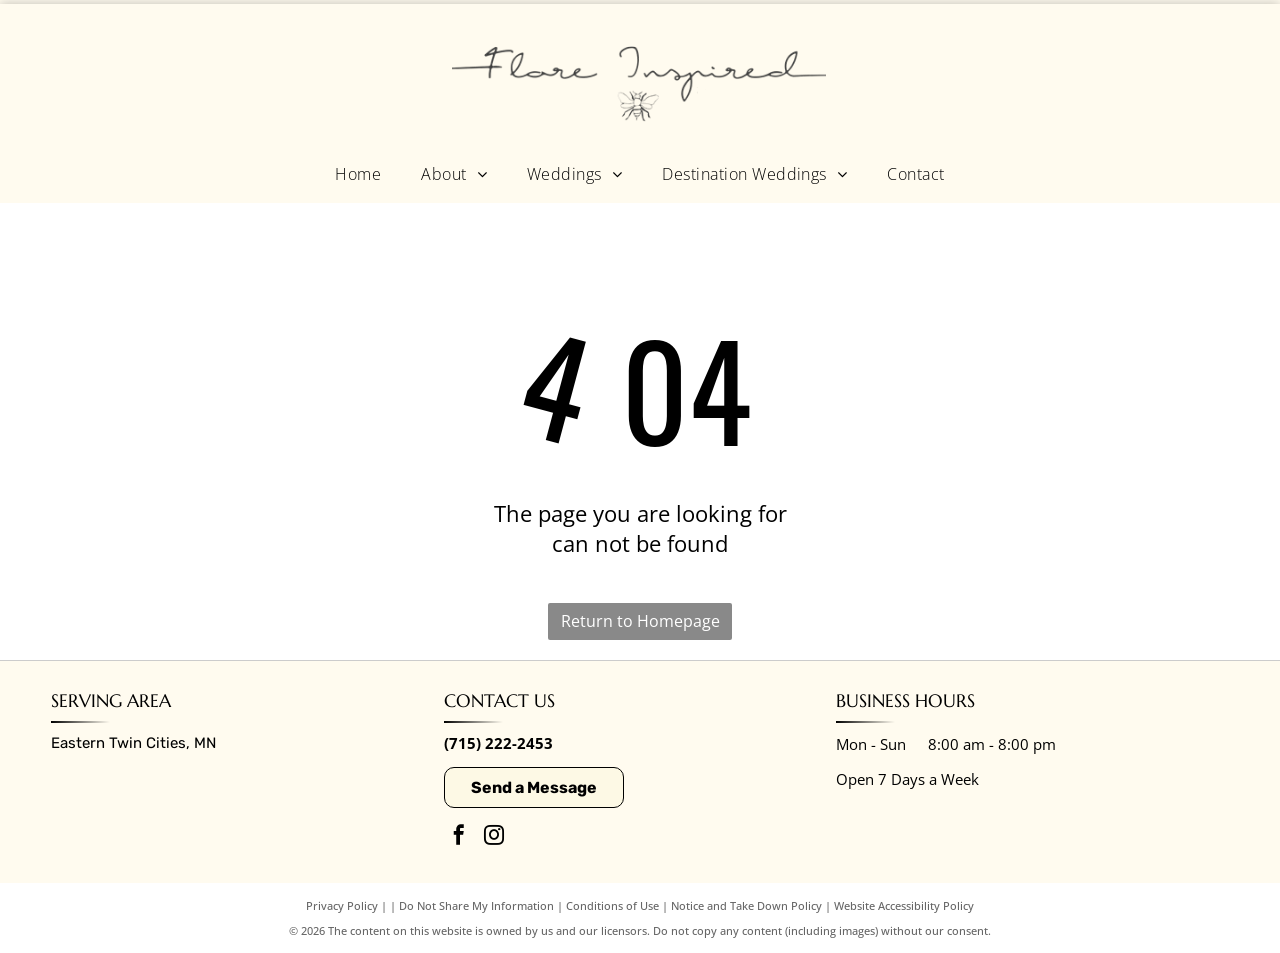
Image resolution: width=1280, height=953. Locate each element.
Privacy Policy (342, 905)
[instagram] (494, 837)
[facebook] (459, 837)
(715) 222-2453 (498, 743)
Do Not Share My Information (476, 905)
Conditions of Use (612, 905)
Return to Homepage (640, 621)
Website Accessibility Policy (904, 905)
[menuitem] (358, 172)
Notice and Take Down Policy (746, 905)
